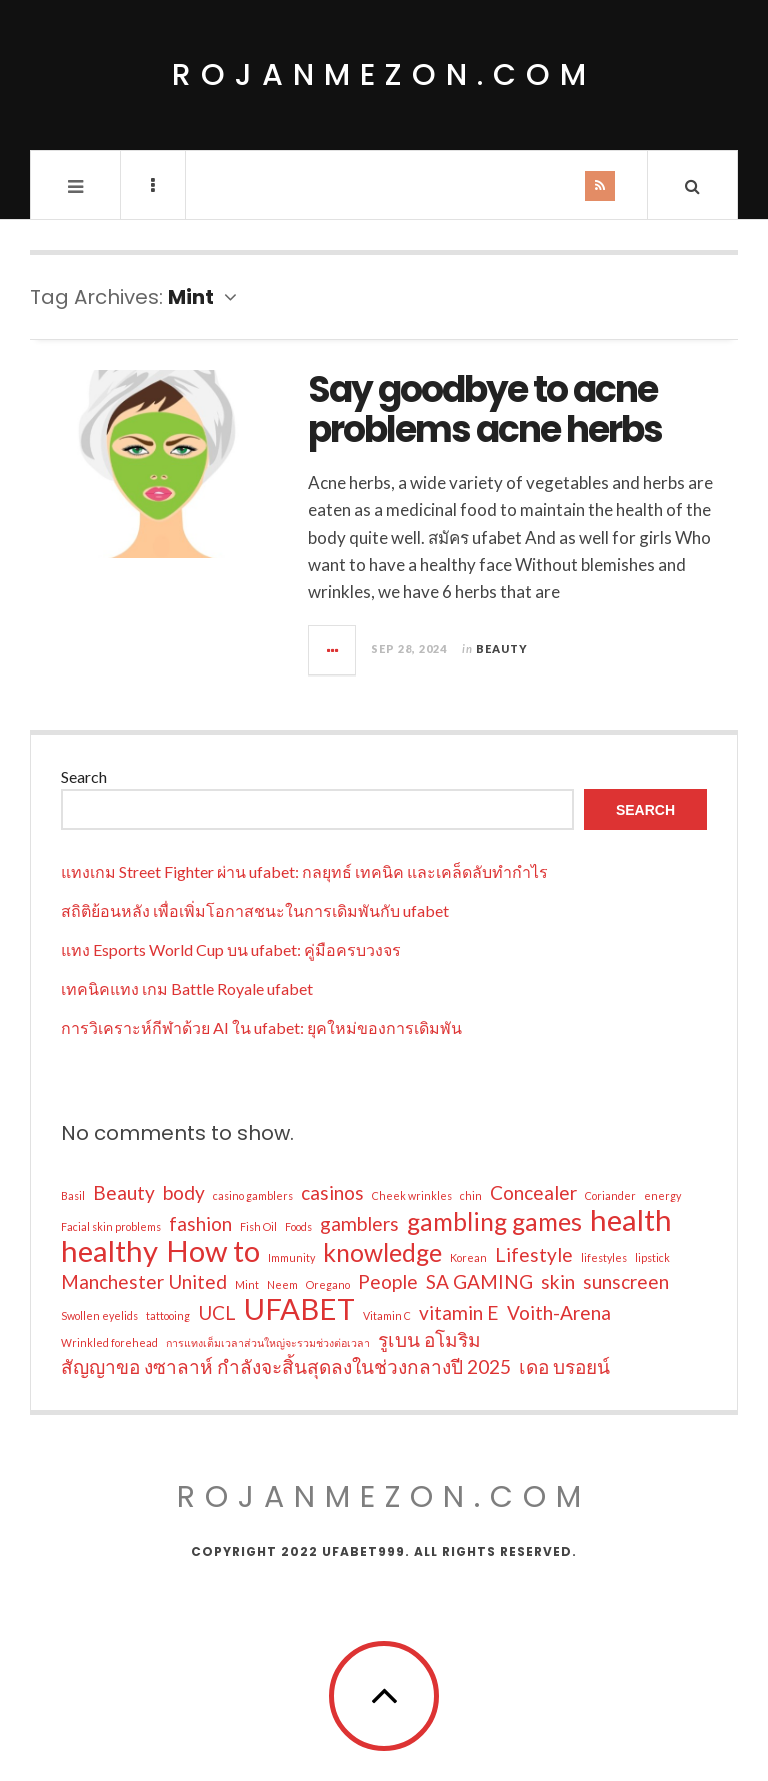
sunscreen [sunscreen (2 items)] (626, 1281)
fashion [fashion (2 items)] (200, 1223)
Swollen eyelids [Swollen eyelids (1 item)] (99, 1315)
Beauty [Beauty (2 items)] (124, 1192)
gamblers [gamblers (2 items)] (359, 1223)
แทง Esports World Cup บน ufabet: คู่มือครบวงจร (231, 949)
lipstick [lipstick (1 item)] (652, 1257)
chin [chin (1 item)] (471, 1195)
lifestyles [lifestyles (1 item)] (604, 1257)
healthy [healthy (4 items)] (109, 1251)
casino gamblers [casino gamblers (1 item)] (253, 1195)
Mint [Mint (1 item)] (247, 1284)
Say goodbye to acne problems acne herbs (485, 409)
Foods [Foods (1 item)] (298, 1226)
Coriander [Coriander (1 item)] (610, 1195)
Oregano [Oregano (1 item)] (328, 1284)
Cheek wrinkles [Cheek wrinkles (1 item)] (412, 1195)
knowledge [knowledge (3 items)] (382, 1253)
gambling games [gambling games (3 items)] (494, 1222)
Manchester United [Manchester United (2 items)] (144, 1281)
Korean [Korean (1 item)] (468, 1257)
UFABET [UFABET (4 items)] (299, 1309)
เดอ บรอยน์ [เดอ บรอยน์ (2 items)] (564, 1366)
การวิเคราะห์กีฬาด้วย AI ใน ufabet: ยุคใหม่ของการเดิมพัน (261, 1027)
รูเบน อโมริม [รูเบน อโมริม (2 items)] (429, 1339)
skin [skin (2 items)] (558, 1281)
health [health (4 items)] (631, 1220)
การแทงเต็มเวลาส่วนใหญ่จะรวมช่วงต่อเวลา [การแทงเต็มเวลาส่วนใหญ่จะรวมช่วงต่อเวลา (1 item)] (268, 1342)
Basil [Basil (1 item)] (73, 1195)
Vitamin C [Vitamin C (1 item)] (387, 1315)
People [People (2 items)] (388, 1281)
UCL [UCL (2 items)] (217, 1312)
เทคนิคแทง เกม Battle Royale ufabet (187, 988)
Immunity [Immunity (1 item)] (291, 1257)
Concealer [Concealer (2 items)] (533, 1192)
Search (84, 776)
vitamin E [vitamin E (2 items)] (459, 1312)
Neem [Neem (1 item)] (282, 1284)
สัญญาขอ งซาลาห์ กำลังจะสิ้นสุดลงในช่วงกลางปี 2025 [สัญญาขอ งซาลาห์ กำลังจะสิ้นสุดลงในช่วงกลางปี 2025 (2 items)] (286, 1366)
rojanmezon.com (384, 75)
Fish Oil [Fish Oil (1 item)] (258, 1226)
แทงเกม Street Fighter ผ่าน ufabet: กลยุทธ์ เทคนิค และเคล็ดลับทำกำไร (304, 871)
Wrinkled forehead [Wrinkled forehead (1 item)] (109, 1342)
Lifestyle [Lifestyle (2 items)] (534, 1254)
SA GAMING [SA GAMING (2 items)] (479, 1281)
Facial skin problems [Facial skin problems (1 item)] (111, 1226)
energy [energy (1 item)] (662, 1195)
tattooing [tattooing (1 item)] (168, 1315)
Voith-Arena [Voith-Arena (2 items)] (559, 1312)
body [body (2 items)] (184, 1192)
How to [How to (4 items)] (213, 1251)
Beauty (502, 648)
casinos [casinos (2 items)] (332, 1192)
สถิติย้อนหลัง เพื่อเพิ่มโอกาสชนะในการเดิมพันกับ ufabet (255, 910)
